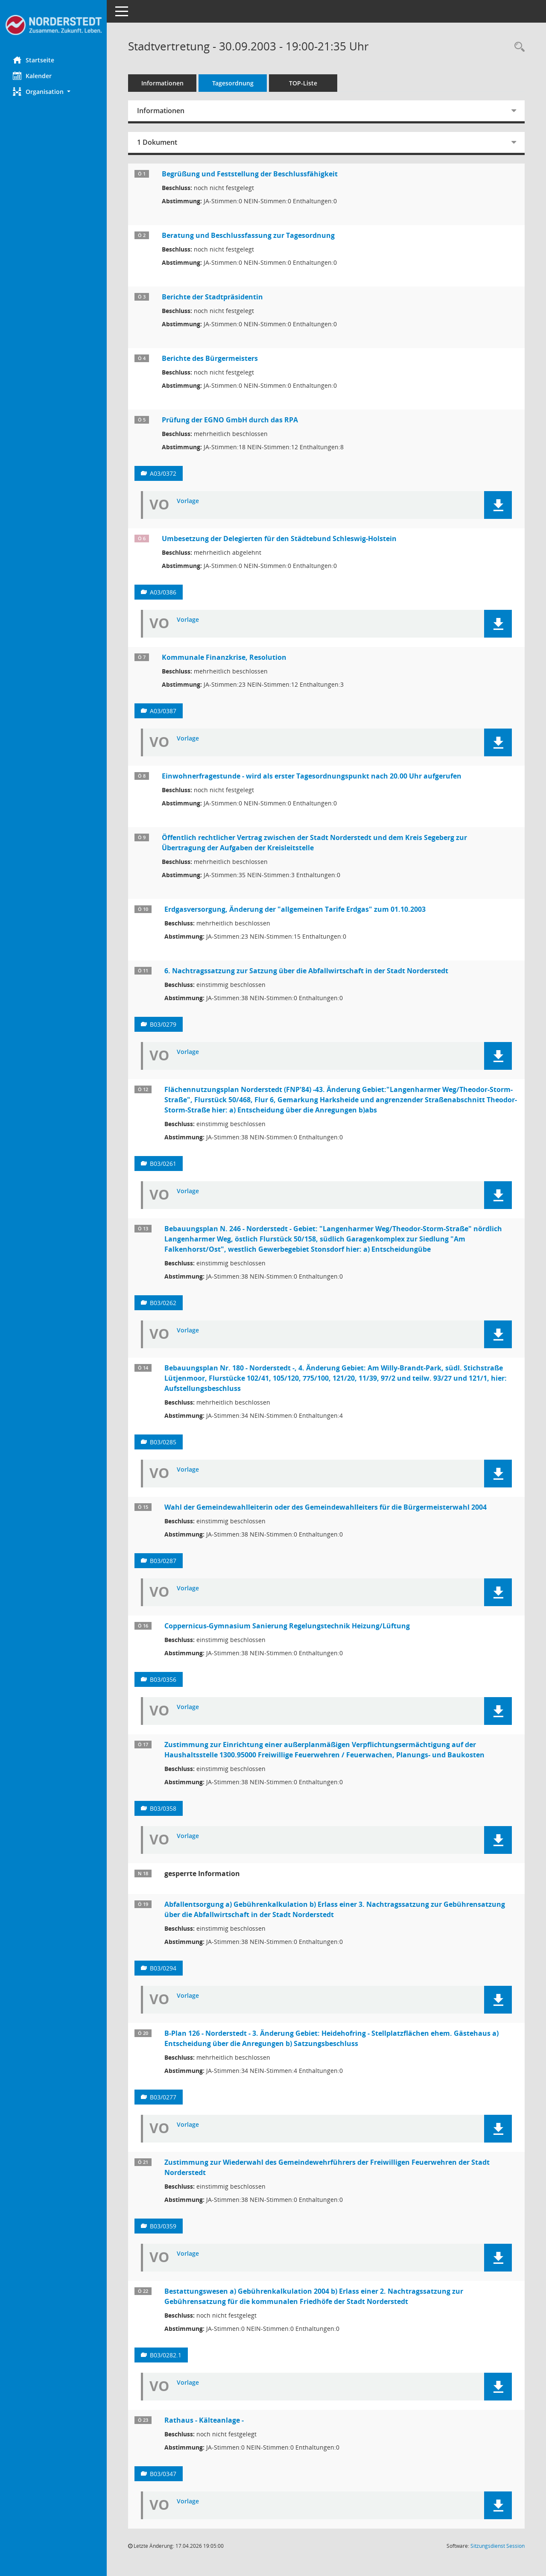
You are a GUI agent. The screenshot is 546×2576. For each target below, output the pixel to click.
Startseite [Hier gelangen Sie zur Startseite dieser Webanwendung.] (33, 60)
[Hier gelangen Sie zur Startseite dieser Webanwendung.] (53, 25)
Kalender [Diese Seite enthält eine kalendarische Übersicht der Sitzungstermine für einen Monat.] (32, 75)
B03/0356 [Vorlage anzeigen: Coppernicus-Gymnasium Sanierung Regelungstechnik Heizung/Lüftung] (163, 1679)
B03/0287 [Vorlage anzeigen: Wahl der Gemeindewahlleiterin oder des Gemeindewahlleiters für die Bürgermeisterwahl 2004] (163, 1561)
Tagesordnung (233, 83)
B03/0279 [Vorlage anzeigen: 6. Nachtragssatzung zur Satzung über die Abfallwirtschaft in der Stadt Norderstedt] (163, 1024)
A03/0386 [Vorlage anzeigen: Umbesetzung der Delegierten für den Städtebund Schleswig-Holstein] (163, 592)
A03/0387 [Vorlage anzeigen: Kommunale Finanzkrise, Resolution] (163, 711)
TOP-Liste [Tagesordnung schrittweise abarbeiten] (303, 83)
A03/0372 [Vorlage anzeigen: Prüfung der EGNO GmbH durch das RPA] (163, 473)
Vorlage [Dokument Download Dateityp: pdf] (188, 501)
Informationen (162, 83)
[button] (53, 92)
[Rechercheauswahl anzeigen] (517, 47)
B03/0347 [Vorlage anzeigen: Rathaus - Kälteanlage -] (163, 2474)
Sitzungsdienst (497, 2546)
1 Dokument (157, 142)
